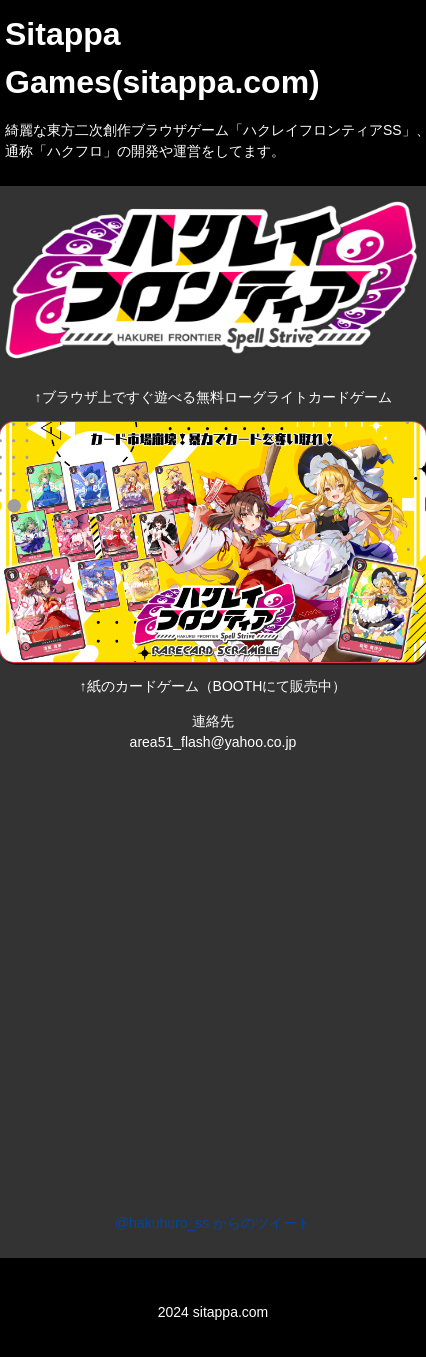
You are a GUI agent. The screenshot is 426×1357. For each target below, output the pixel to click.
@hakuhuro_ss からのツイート (213, 1223)
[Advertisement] (208, 975)
